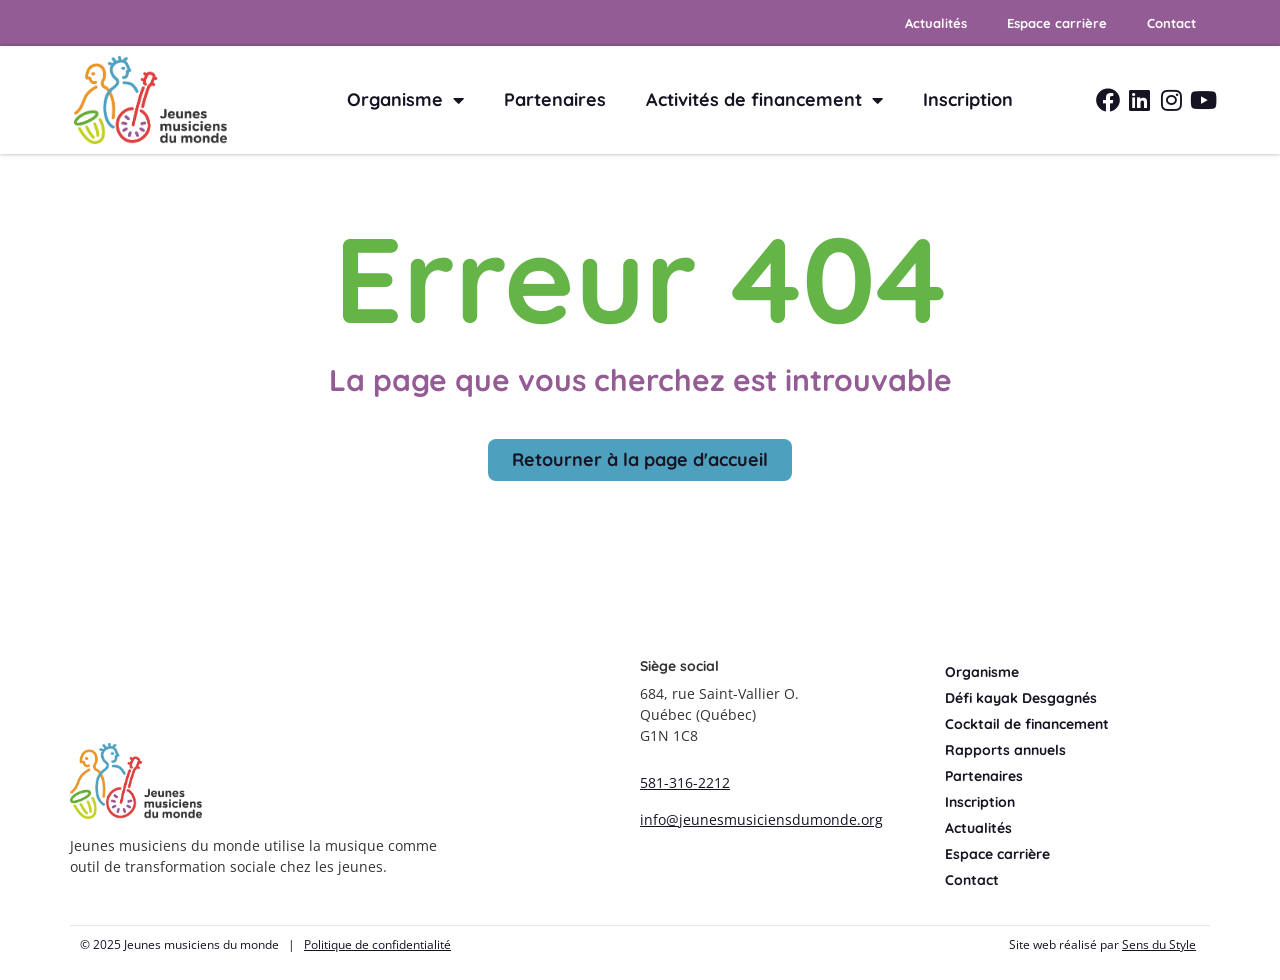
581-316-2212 (685, 782)
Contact (1171, 23)
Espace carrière (1057, 23)
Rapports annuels (1005, 750)
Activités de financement (764, 100)
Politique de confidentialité (377, 944)
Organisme (405, 100)
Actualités (936, 23)
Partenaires (555, 99)
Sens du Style (1159, 944)
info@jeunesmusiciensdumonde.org (761, 819)
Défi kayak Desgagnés (1021, 698)
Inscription (968, 99)
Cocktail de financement (1027, 724)
